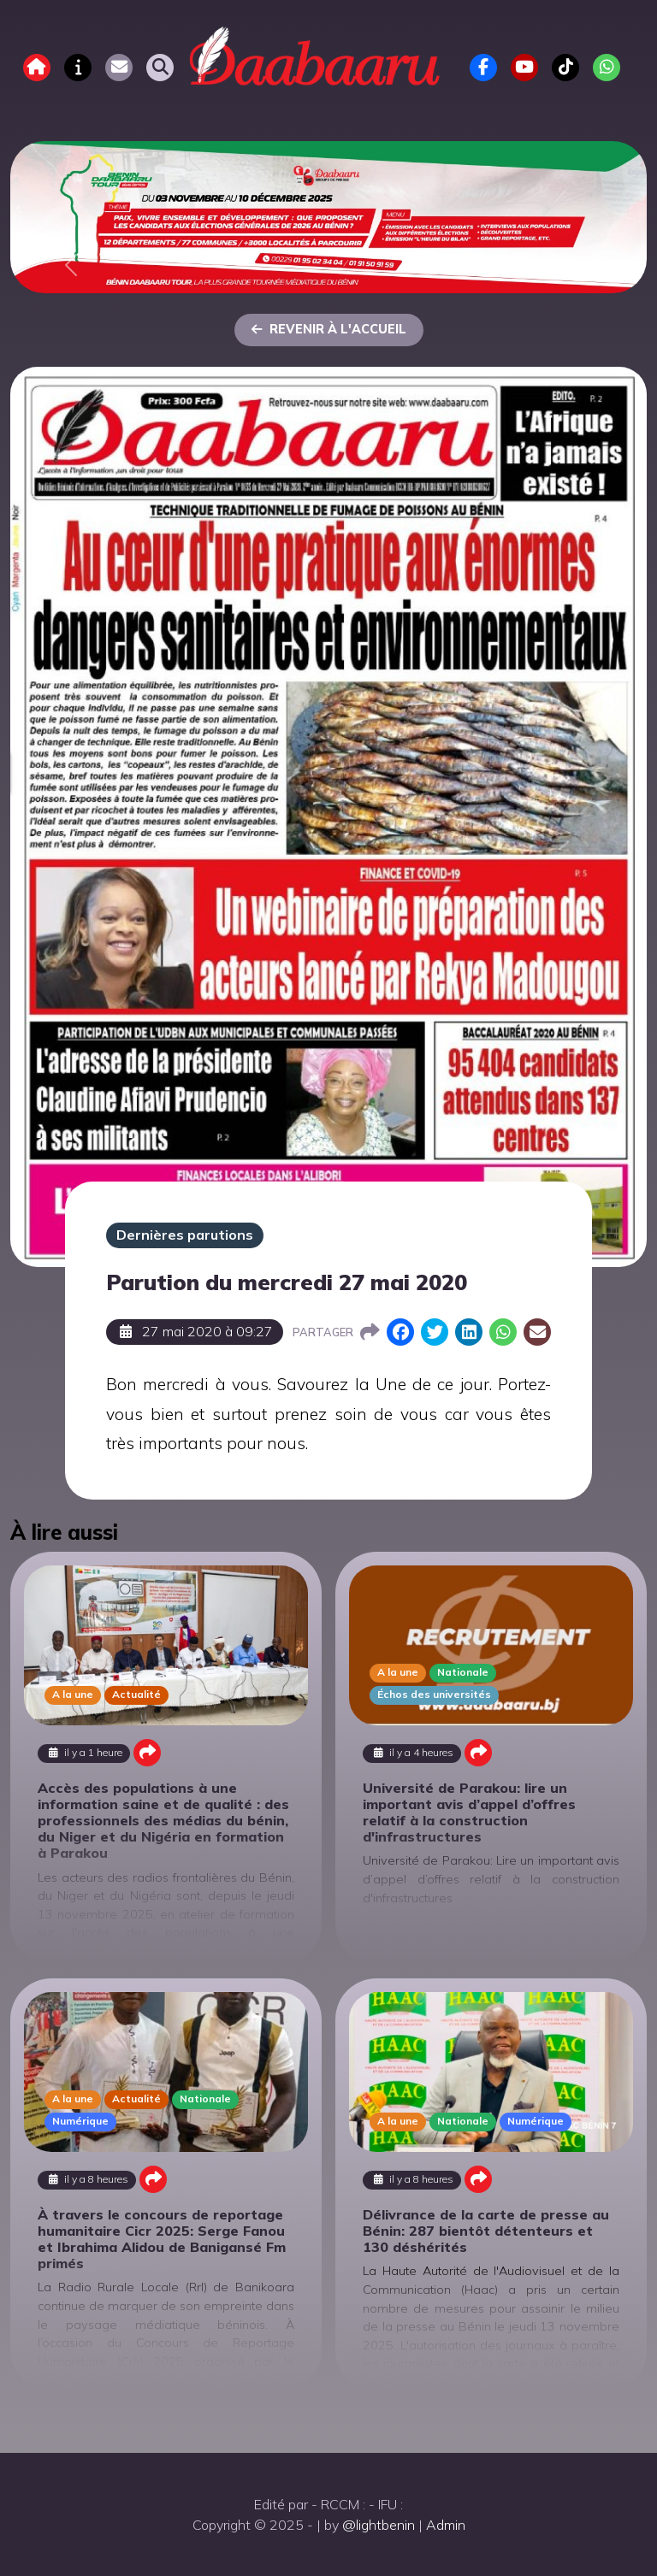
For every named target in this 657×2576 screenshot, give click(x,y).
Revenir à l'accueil (329, 329)
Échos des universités (434, 1694)
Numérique (80, 2120)
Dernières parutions (184, 1234)
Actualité (136, 1694)
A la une (72, 1694)
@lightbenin (378, 2524)
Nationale (462, 1671)
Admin (445, 2524)
